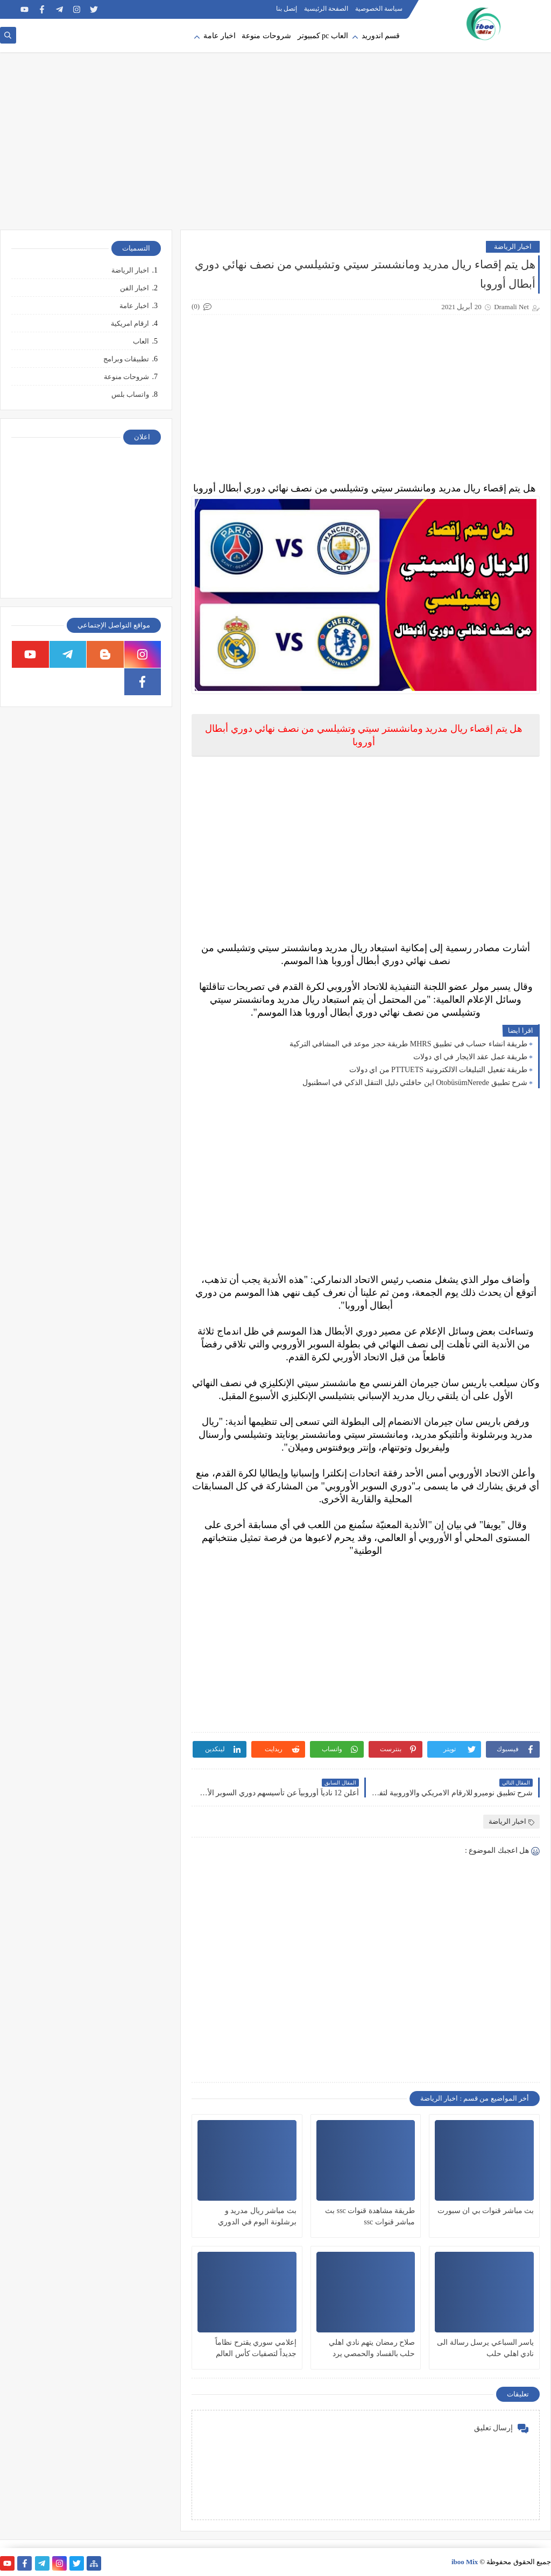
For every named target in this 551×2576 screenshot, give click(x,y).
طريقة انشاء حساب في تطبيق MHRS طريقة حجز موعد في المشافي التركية (408, 1044)
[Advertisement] (275, 146)
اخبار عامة (219, 36)
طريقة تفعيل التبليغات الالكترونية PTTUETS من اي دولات (438, 1070)
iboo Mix (464, 2562)
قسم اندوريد (381, 36)
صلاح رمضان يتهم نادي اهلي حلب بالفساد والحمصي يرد (372, 2348)
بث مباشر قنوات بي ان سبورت (485, 2211)
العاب (141, 341)
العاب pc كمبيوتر (323, 36)
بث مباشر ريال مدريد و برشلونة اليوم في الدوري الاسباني (257, 2217)
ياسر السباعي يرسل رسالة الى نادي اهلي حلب (485, 2348)
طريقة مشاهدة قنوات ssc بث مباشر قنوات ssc (370, 2216)
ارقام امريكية (130, 323)
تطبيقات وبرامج (126, 359)
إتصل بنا (286, 8)
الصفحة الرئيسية (326, 8)
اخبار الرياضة (513, 246)
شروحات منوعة (266, 36)
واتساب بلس (130, 394)
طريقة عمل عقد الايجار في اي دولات (470, 1057)
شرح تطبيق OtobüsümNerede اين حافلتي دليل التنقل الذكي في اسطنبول (414, 1083)
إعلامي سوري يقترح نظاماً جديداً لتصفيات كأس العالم (255, 2348)
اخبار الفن (134, 288)
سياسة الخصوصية (378, 8)
